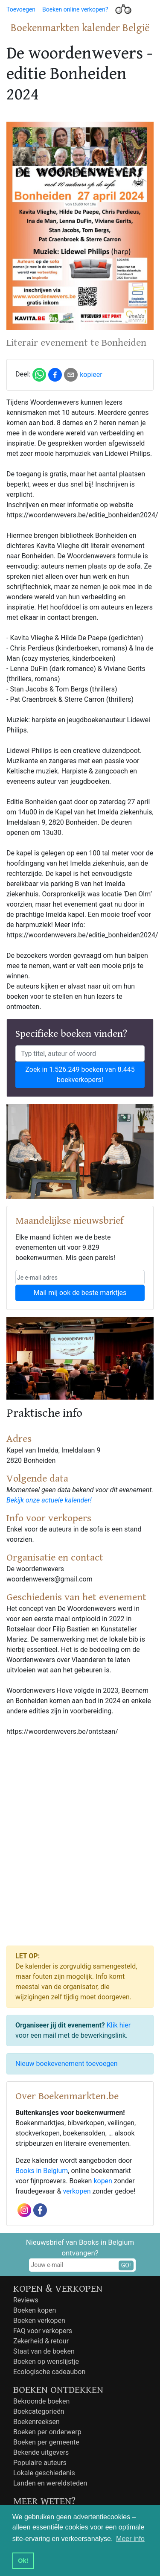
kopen (102, 2181)
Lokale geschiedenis (44, 2473)
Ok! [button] (23, 2560)
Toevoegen (20, 9)
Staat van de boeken (44, 2351)
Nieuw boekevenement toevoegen (66, 2064)
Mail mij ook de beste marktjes (80, 1293)
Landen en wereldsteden (50, 2483)
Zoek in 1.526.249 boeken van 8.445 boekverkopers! (79, 1074)
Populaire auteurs (40, 2463)
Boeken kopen (34, 2310)
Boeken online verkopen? (75, 9)
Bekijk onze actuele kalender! (49, 1500)
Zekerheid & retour (41, 2341)
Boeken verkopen (39, 2320)
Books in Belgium (41, 2171)
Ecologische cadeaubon (49, 2372)
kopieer (91, 375)
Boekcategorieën (38, 2411)
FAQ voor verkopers (42, 2331)
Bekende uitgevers (41, 2452)
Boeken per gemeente (46, 2442)
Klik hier (119, 2025)
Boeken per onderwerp (47, 2432)
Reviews (25, 2300)
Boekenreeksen (36, 2422)
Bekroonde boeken (41, 2401)
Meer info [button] (130, 2538)
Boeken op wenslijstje (46, 2361)
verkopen (76, 2191)
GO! (126, 2265)
